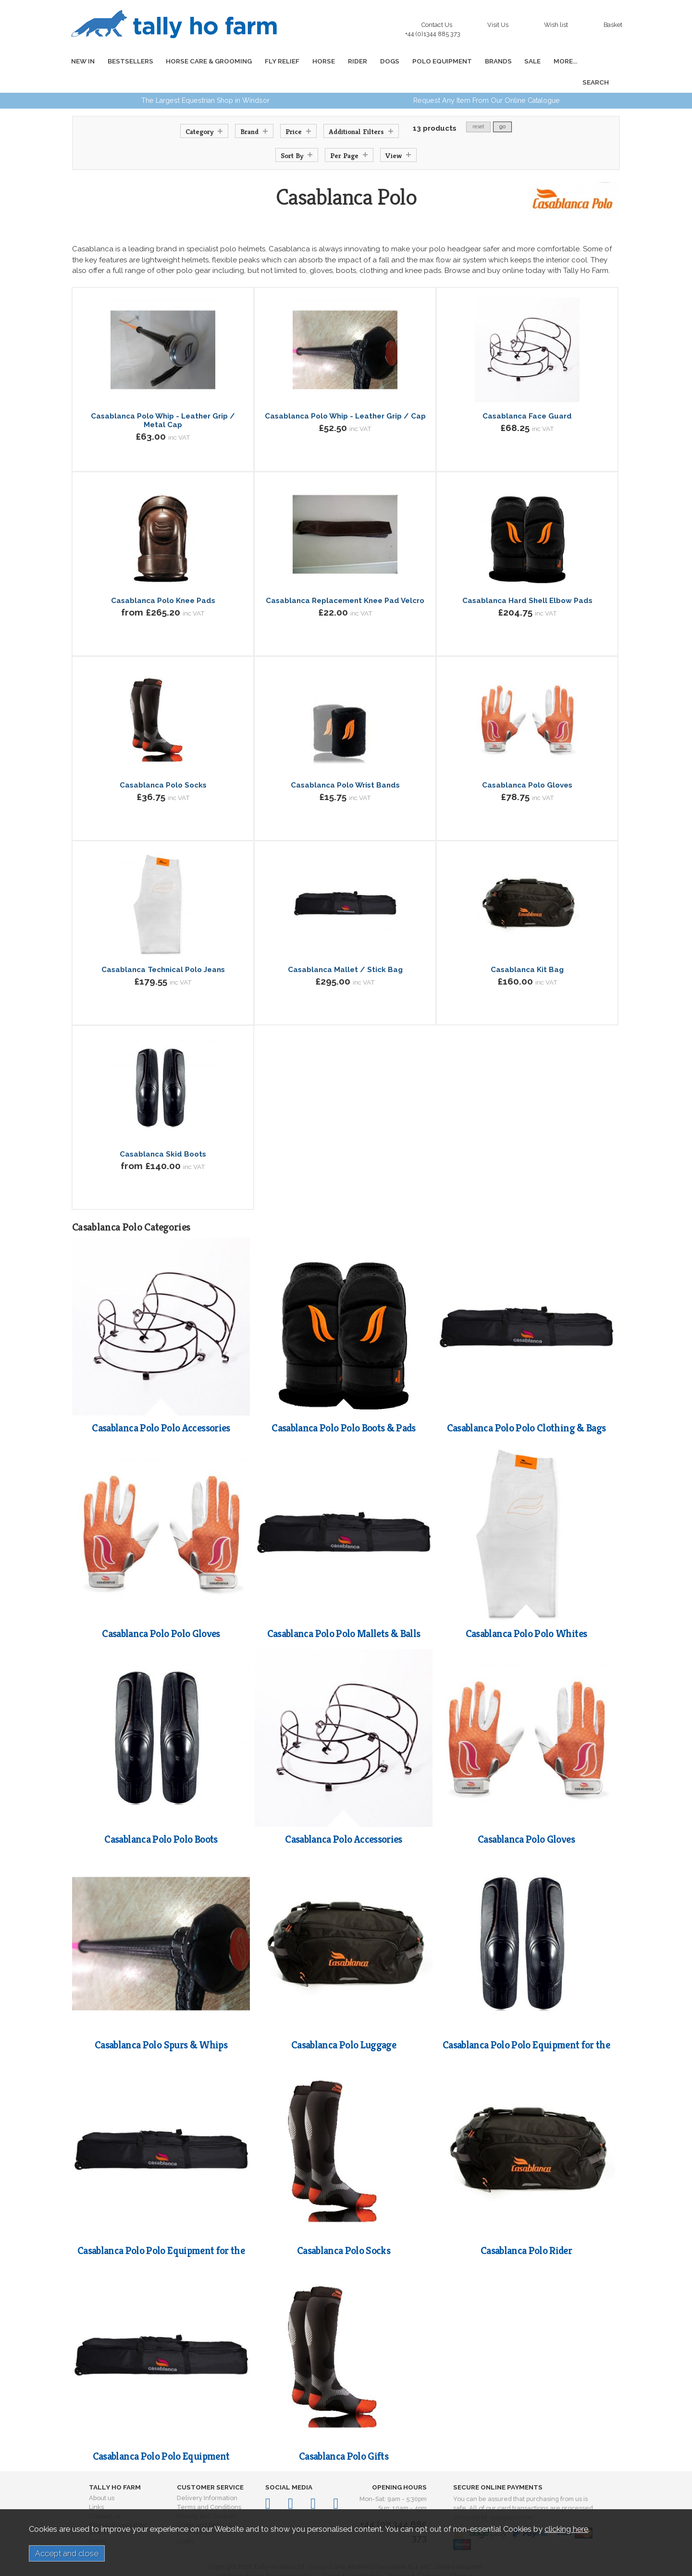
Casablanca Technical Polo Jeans (163, 948)
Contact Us (435, 27)
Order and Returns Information (204, 2507)
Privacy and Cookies (206, 2495)
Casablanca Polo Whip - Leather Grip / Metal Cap (163, 399)
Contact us (104, 2495)
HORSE (313, 61)
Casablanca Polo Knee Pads (163, 579)
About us (101, 2476)
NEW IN (81, 61)
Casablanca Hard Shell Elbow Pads (527, 579)
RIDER (344, 61)
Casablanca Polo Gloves (527, 764)
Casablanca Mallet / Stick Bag (345, 948)
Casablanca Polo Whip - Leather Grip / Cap (345, 395)
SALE (510, 61)
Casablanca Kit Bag (527, 948)
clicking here (566, 2529)
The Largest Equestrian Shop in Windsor (205, 79)
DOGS (374, 61)
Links (96, 2486)
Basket (613, 24)
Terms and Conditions (209, 2486)
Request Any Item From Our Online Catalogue (486, 79)
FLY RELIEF (274, 61)
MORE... (541, 61)
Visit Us (497, 24)
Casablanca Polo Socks (163, 764)
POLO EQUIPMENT (424, 61)
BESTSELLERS (126, 61)
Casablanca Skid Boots (163, 1133)
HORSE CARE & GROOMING (203, 61)
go (502, 105)
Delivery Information (207, 2476)
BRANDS (478, 61)
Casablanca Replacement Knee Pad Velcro (345, 579)
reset (478, 105)
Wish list (556, 24)
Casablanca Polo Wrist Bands (345, 764)
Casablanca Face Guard (527, 395)
